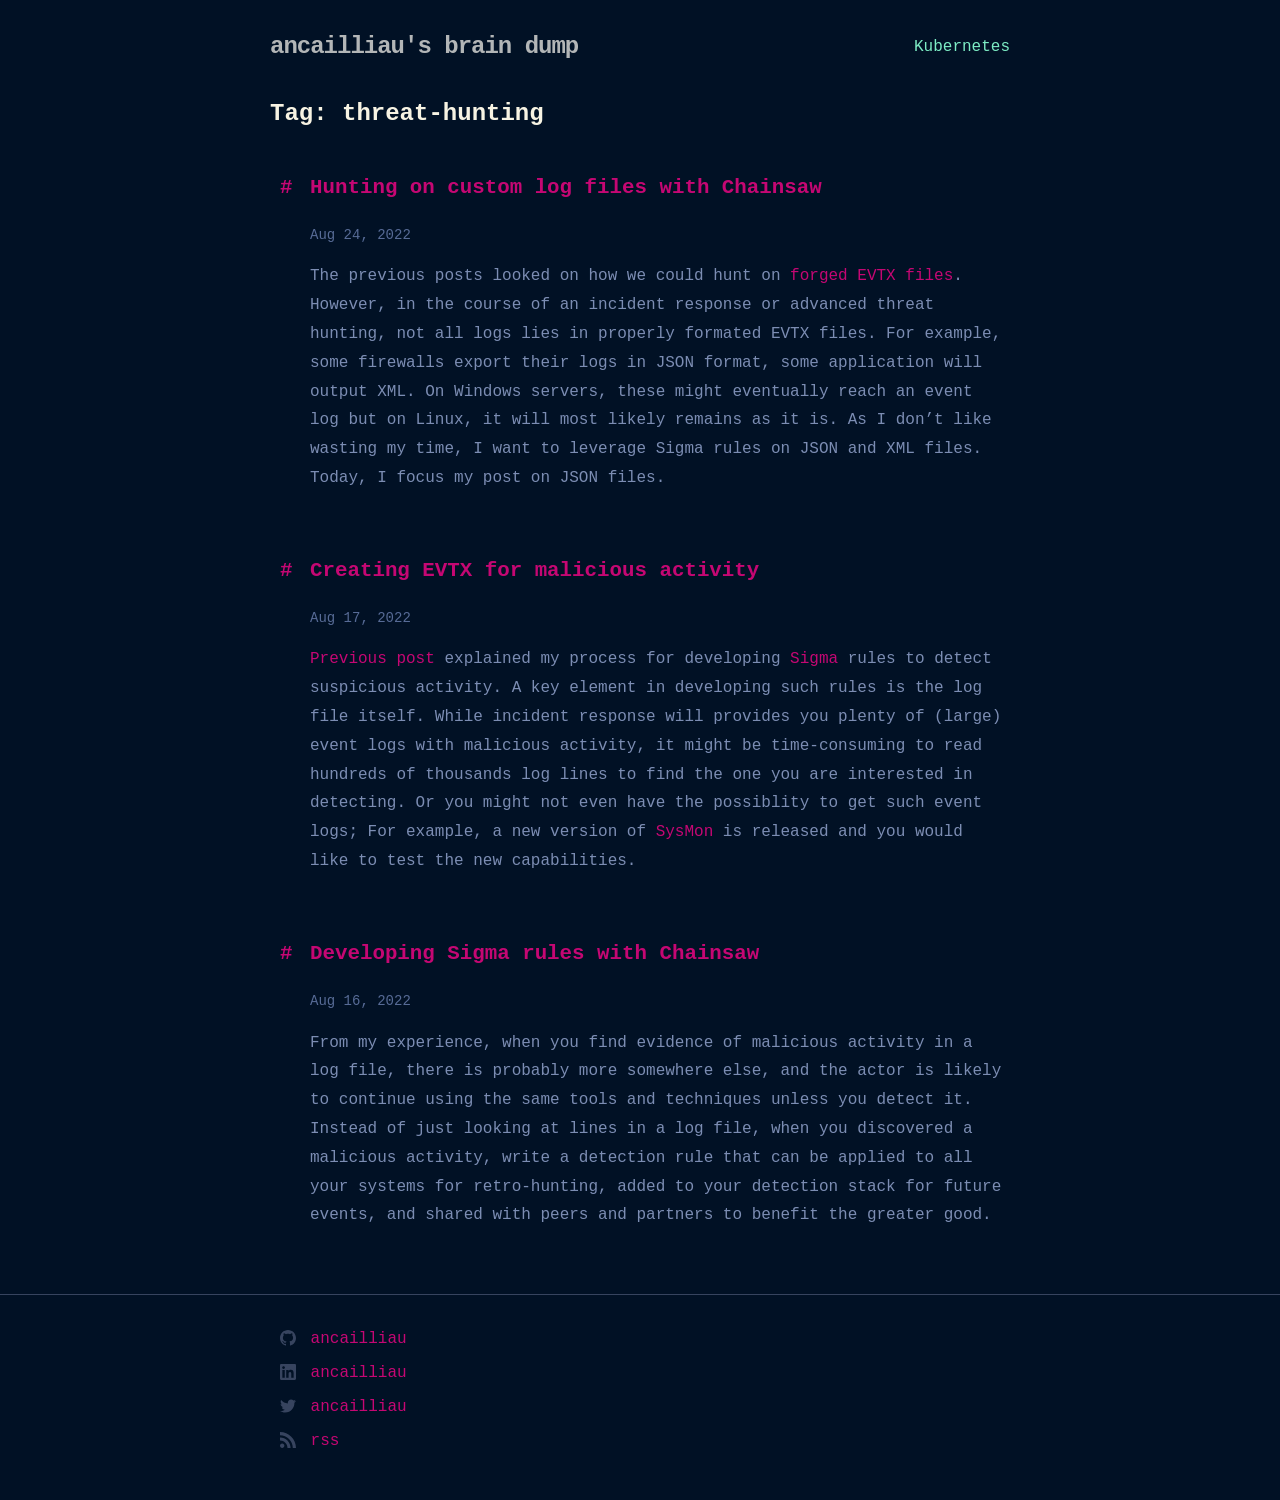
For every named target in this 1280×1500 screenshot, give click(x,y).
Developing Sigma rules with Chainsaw (534, 954)
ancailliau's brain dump (424, 46)
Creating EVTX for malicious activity (534, 571)
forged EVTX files (871, 276)
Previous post (372, 659)
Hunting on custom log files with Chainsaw (566, 188)
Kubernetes (962, 47)
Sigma (814, 659)
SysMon (685, 832)
